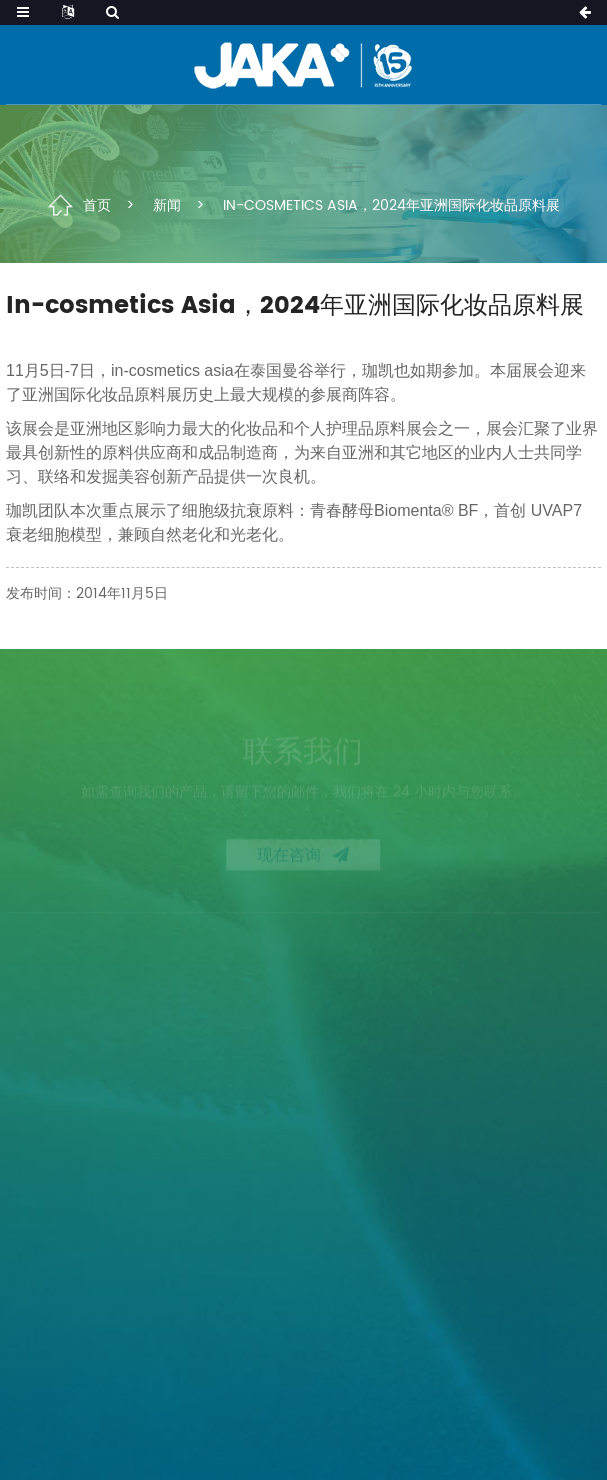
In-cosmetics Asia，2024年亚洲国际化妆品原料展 (391, 204)
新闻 (167, 204)
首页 (97, 204)
